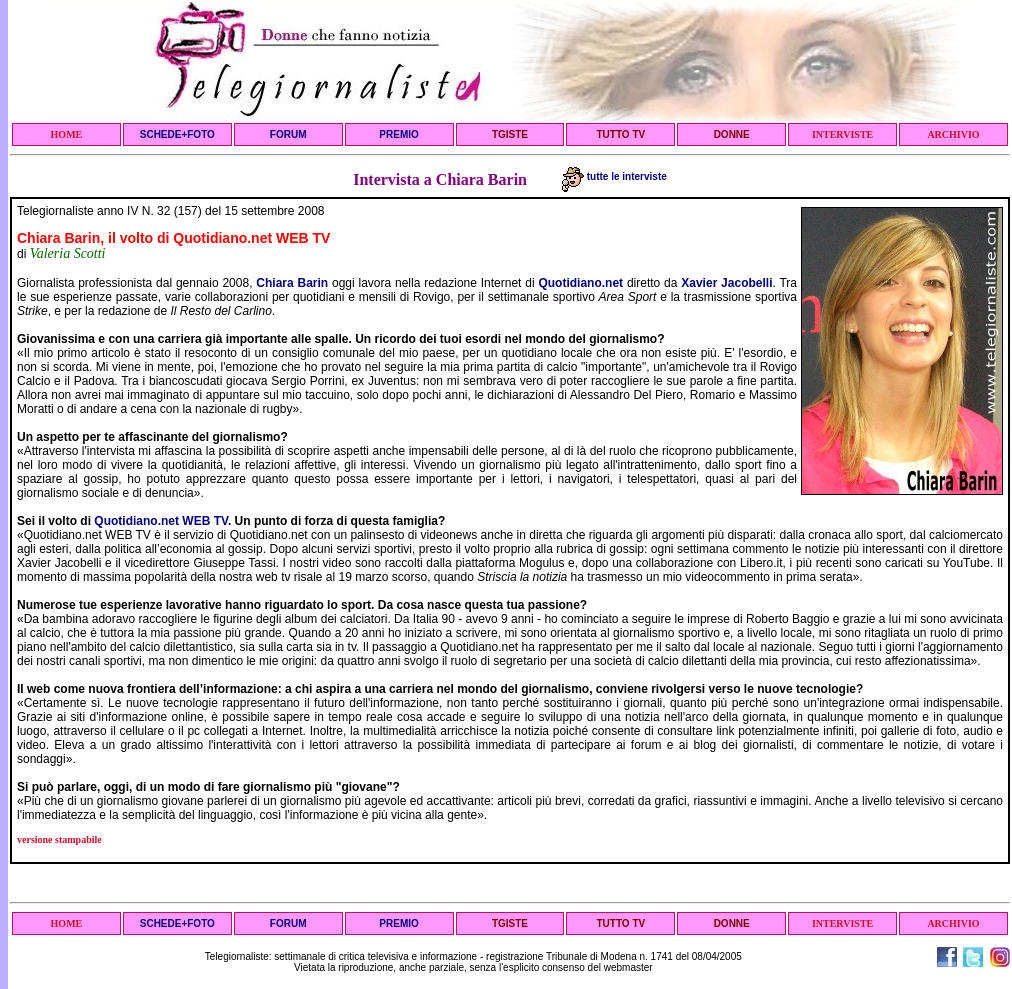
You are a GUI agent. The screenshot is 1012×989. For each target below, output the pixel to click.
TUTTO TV (620, 134)
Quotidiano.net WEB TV (161, 521)
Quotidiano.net (580, 283)
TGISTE (510, 134)
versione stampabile (59, 839)
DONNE (732, 134)
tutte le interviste (614, 176)
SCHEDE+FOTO (177, 134)
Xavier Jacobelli (726, 283)
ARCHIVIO (953, 134)
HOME (67, 134)
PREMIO (398, 134)
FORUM (288, 134)
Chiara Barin (292, 283)
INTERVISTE (842, 134)
